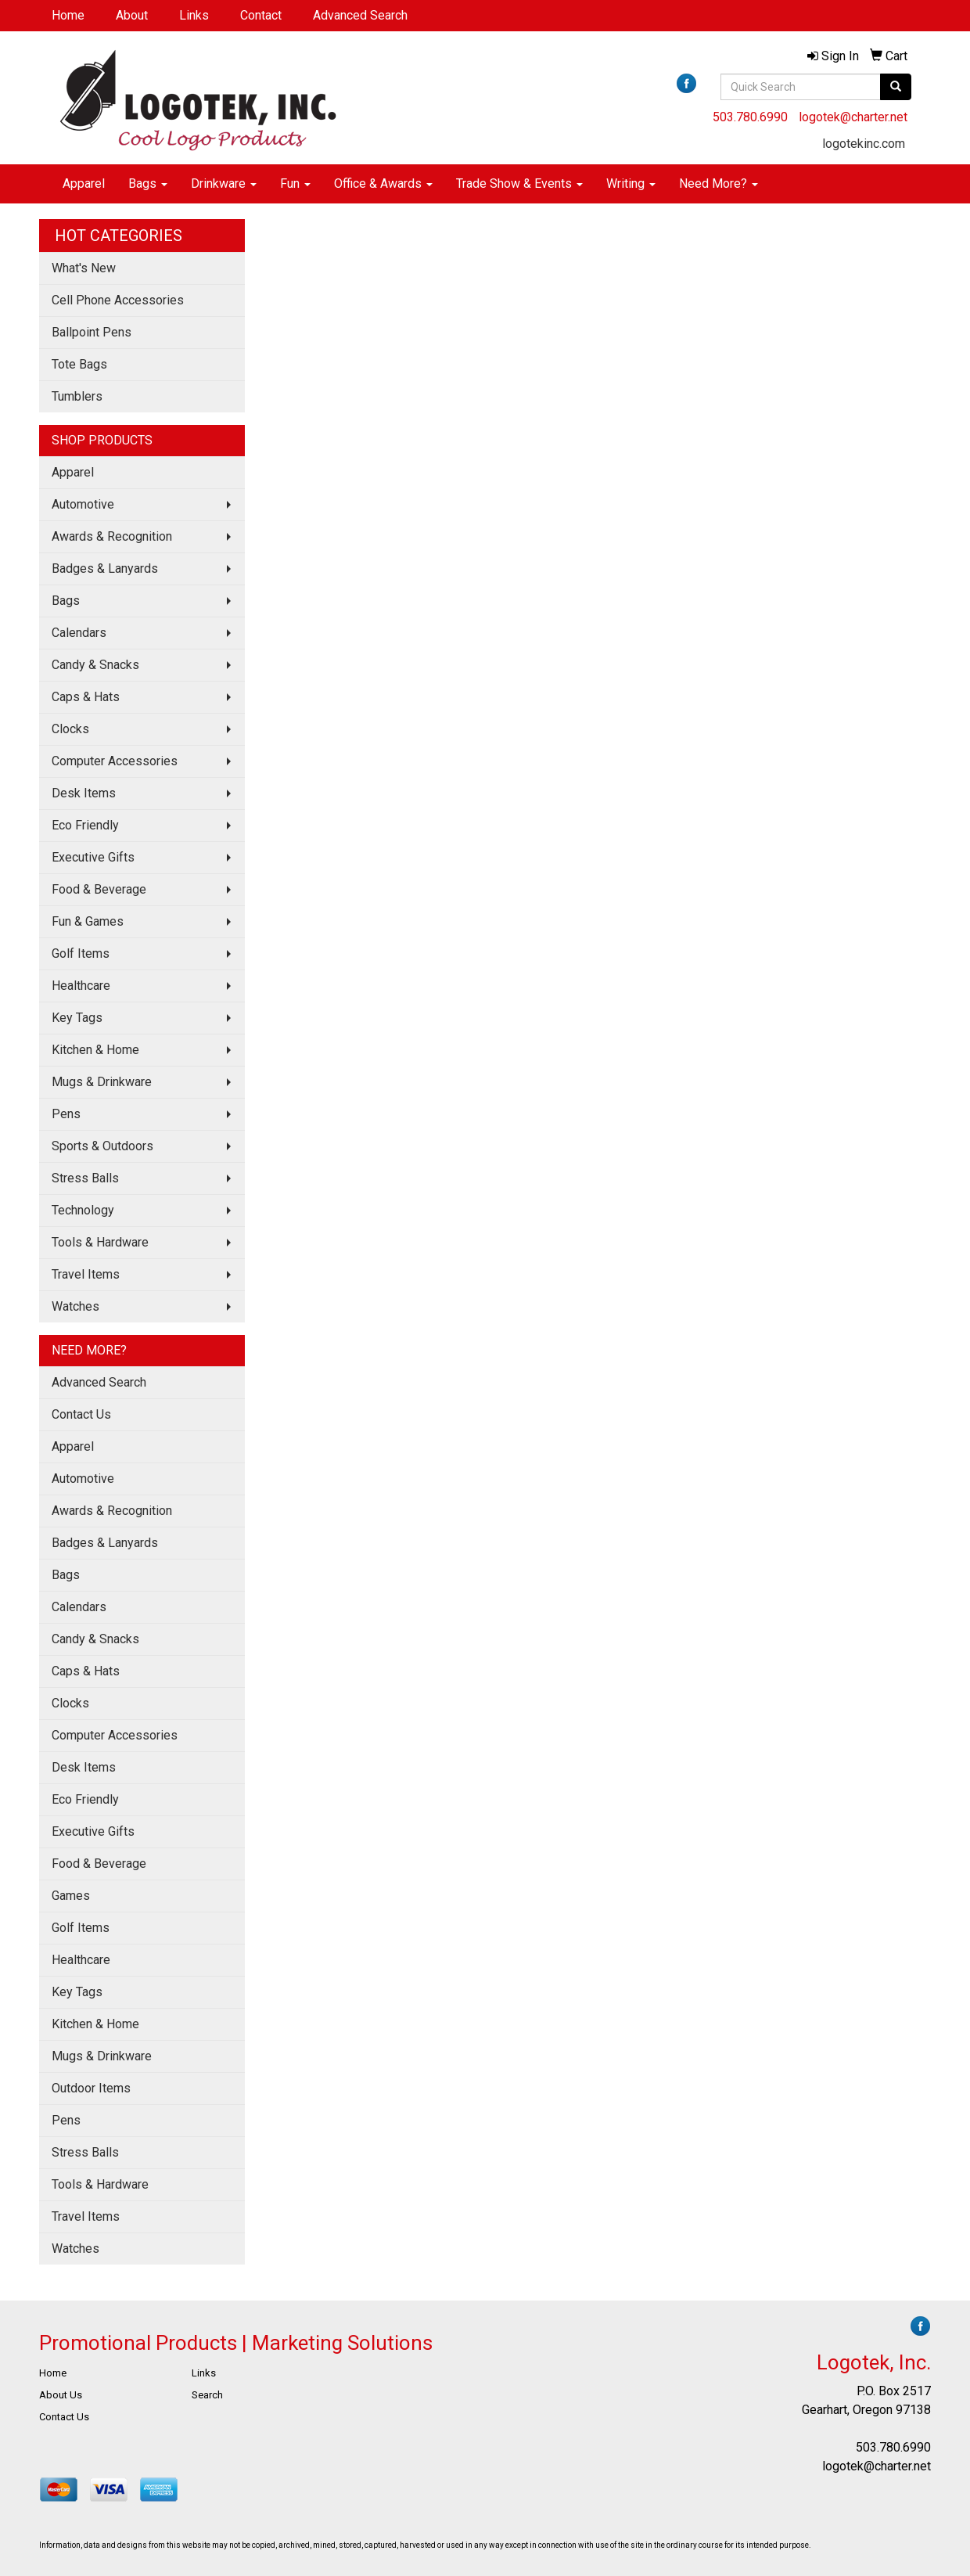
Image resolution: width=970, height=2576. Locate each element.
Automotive (83, 504)
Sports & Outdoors (102, 1146)
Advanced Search (360, 15)
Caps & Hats (86, 696)
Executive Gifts (93, 857)
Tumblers (77, 396)
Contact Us (81, 1414)
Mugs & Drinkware (102, 1081)
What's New (84, 268)
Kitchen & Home (95, 1049)
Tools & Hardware (100, 1242)
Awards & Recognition (112, 536)
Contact (261, 15)
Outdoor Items (91, 2088)
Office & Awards (383, 183)
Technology (83, 1210)
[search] (895, 87)
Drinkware (224, 183)
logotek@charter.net (853, 117)
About (132, 15)
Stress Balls (85, 1178)
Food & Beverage (99, 889)
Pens (66, 1113)
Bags (147, 183)
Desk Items (84, 793)
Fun (295, 183)
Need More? (718, 183)
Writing (631, 183)
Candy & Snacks (95, 664)
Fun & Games (88, 921)
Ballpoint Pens (91, 332)
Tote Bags (79, 364)
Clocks (70, 728)
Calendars (79, 632)
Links (194, 15)
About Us (60, 2395)
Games (71, 1895)
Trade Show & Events (519, 183)
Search (207, 2395)
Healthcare (81, 985)
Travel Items (86, 1274)
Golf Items (81, 953)
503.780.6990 (750, 117)
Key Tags (77, 1017)
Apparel (84, 183)
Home (68, 15)
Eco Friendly (85, 825)
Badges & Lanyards (105, 568)
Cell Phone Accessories (118, 300)
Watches (75, 1306)
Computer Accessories (115, 761)
